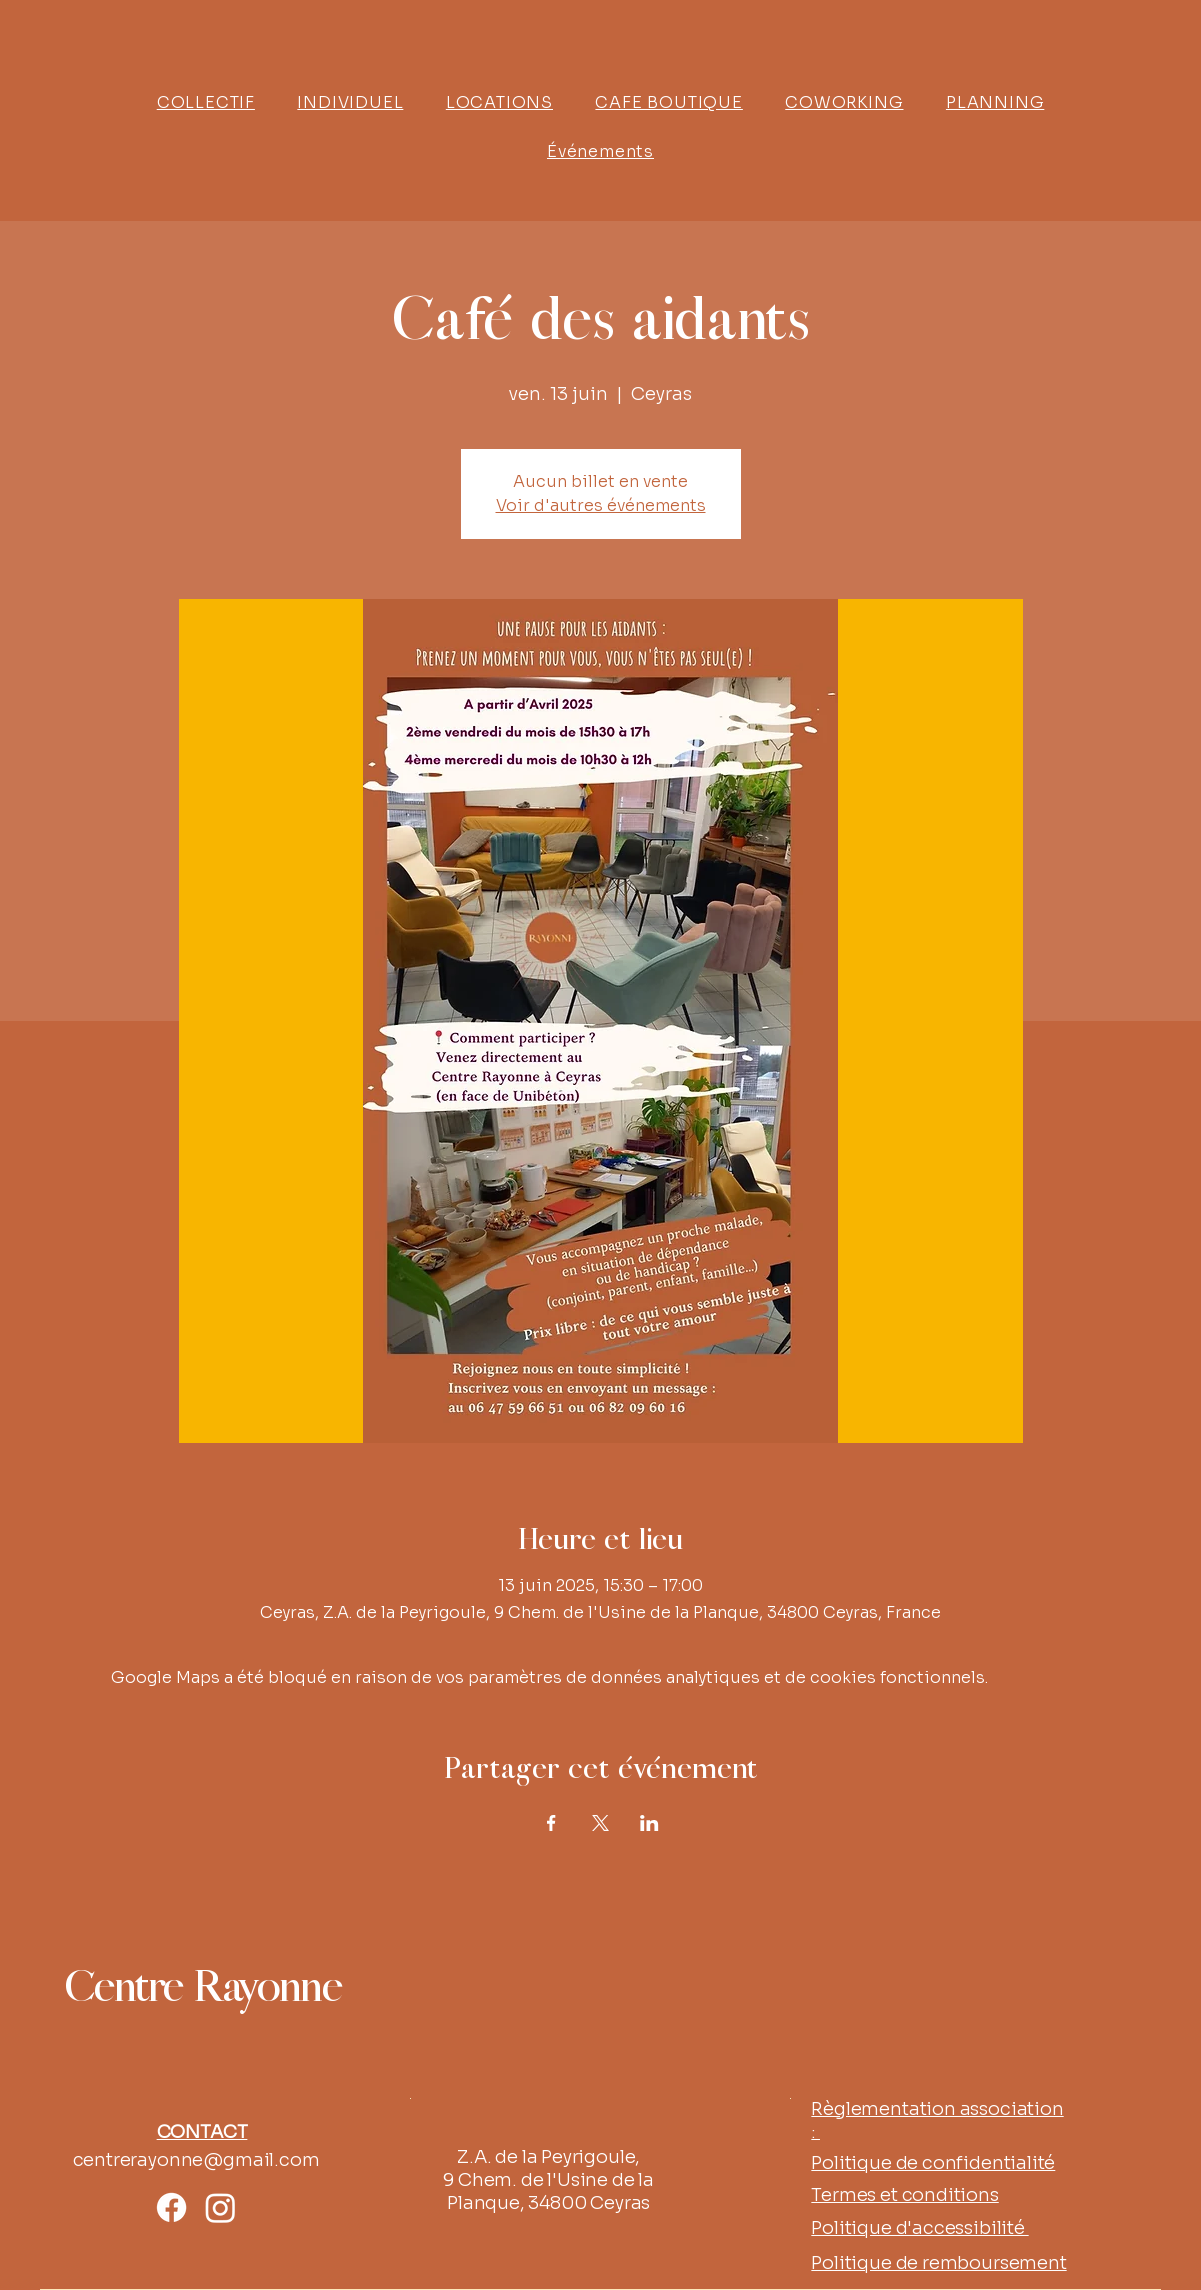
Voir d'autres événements (601, 505)
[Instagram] (220, 2207)
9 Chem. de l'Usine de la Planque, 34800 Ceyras (548, 2191)
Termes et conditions (904, 2195)
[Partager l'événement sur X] (600, 1823)
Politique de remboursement (938, 2263)
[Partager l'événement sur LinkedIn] (649, 1823)
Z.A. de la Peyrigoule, (548, 2157)
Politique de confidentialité (933, 2163)
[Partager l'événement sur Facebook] (551, 1823)
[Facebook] (171, 2207)
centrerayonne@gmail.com (196, 2160)
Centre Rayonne (203, 1988)
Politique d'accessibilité (919, 2228)
